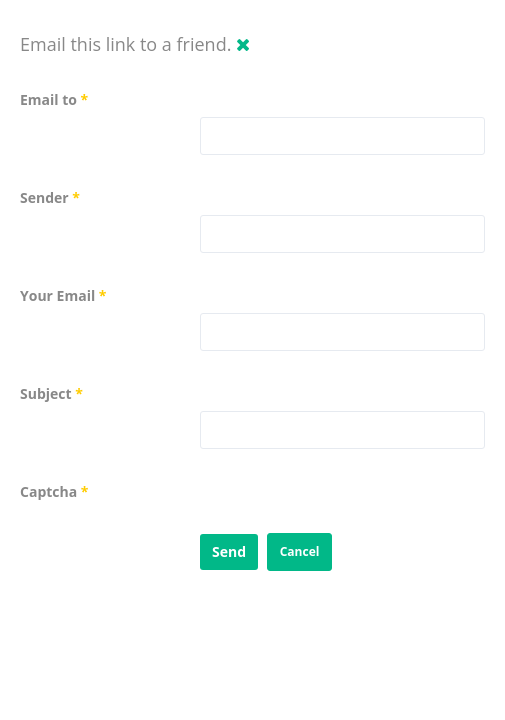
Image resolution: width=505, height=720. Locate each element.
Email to (54, 99)
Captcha (54, 491)
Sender (50, 197)
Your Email (63, 295)
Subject (51, 393)
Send (229, 551)
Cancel (300, 551)
